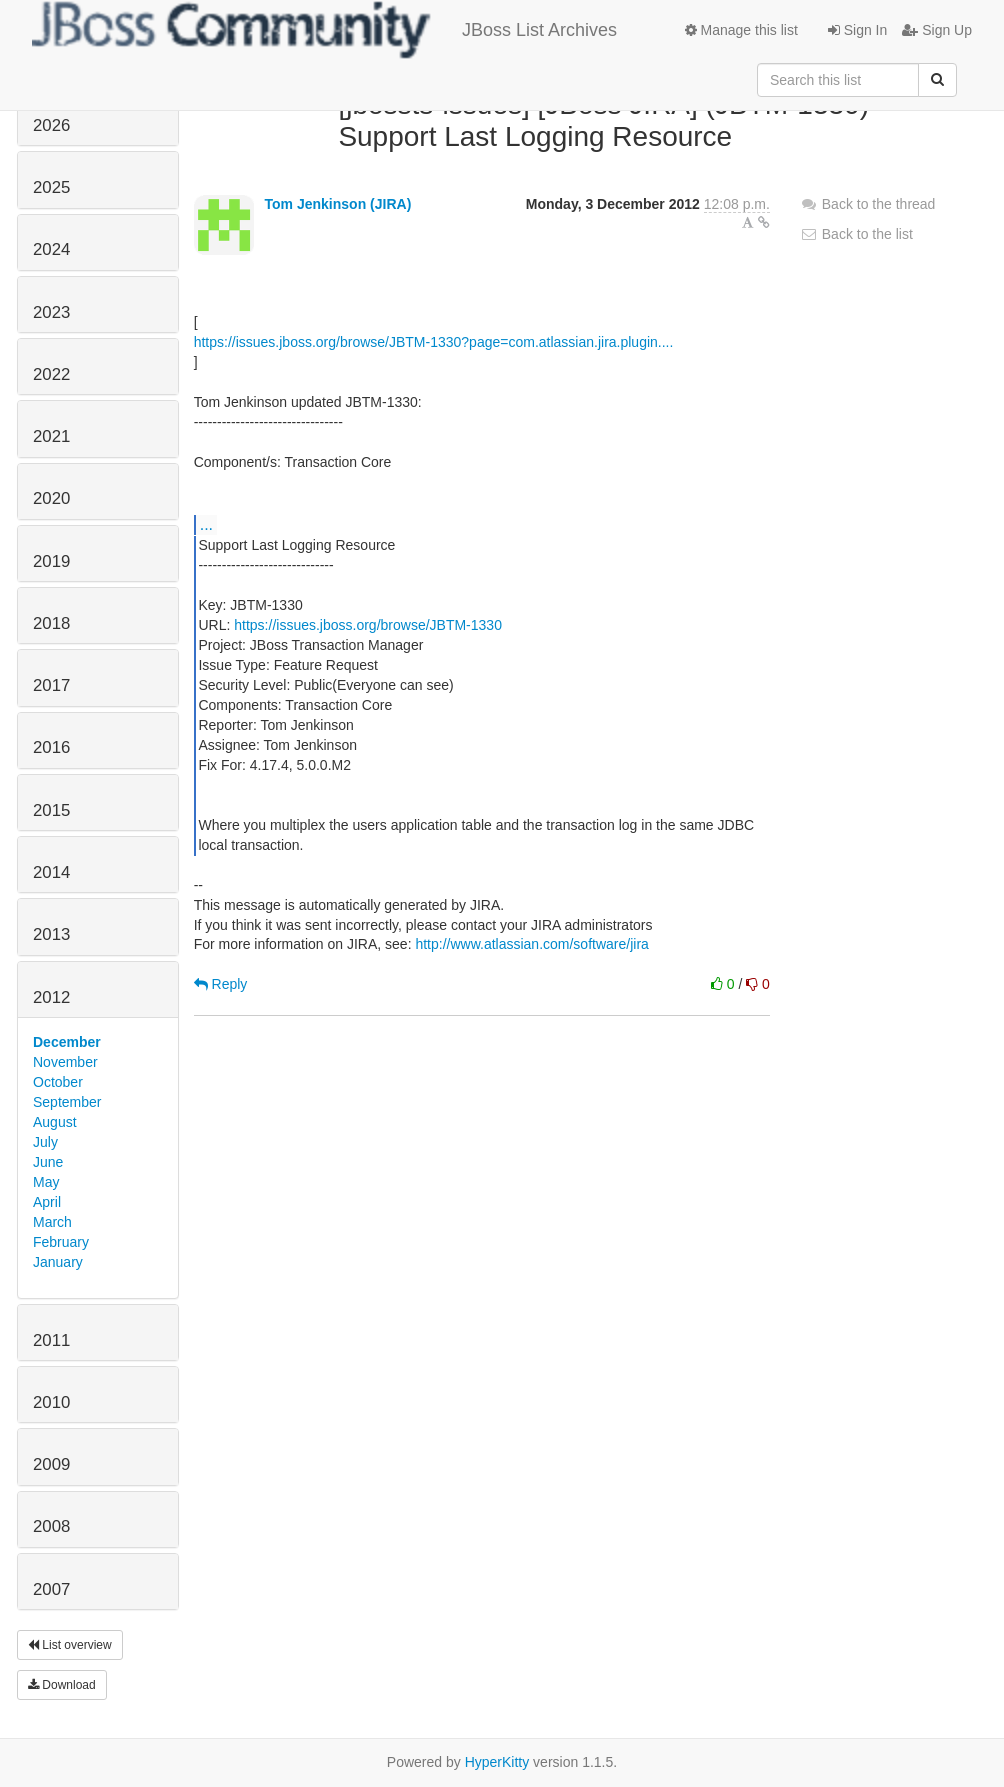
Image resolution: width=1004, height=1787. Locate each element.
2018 (51, 623)
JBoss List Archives (324, 30)
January (58, 1262)
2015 (51, 810)
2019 (51, 561)
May (46, 1182)
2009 (51, 1464)
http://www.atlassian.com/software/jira (531, 944)
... (206, 524)
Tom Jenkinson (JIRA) (338, 204)
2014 (51, 872)
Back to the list (856, 234)
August (55, 1122)
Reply (221, 984)
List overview (70, 1645)
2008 (51, 1526)
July (45, 1142)
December (67, 1042)
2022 (51, 374)
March (52, 1222)
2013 (51, 934)
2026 (51, 125)
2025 (51, 187)
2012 (51, 997)
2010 (51, 1402)
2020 (51, 498)
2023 (51, 312)
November (65, 1062)
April (47, 1202)
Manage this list (741, 30)
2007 (51, 1589)
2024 (51, 249)
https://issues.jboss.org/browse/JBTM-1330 (368, 625)
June (48, 1162)
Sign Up (937, 30)
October (58, 1082)
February (61, 1242)
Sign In (857, 30)
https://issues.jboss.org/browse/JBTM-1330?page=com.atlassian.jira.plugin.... (434, 342)
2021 (51, 436)
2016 (51, 747)
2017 (51, 685)
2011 (51, 1340)
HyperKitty (497, 1762)
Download (62, 1685)
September (67, 1102)
